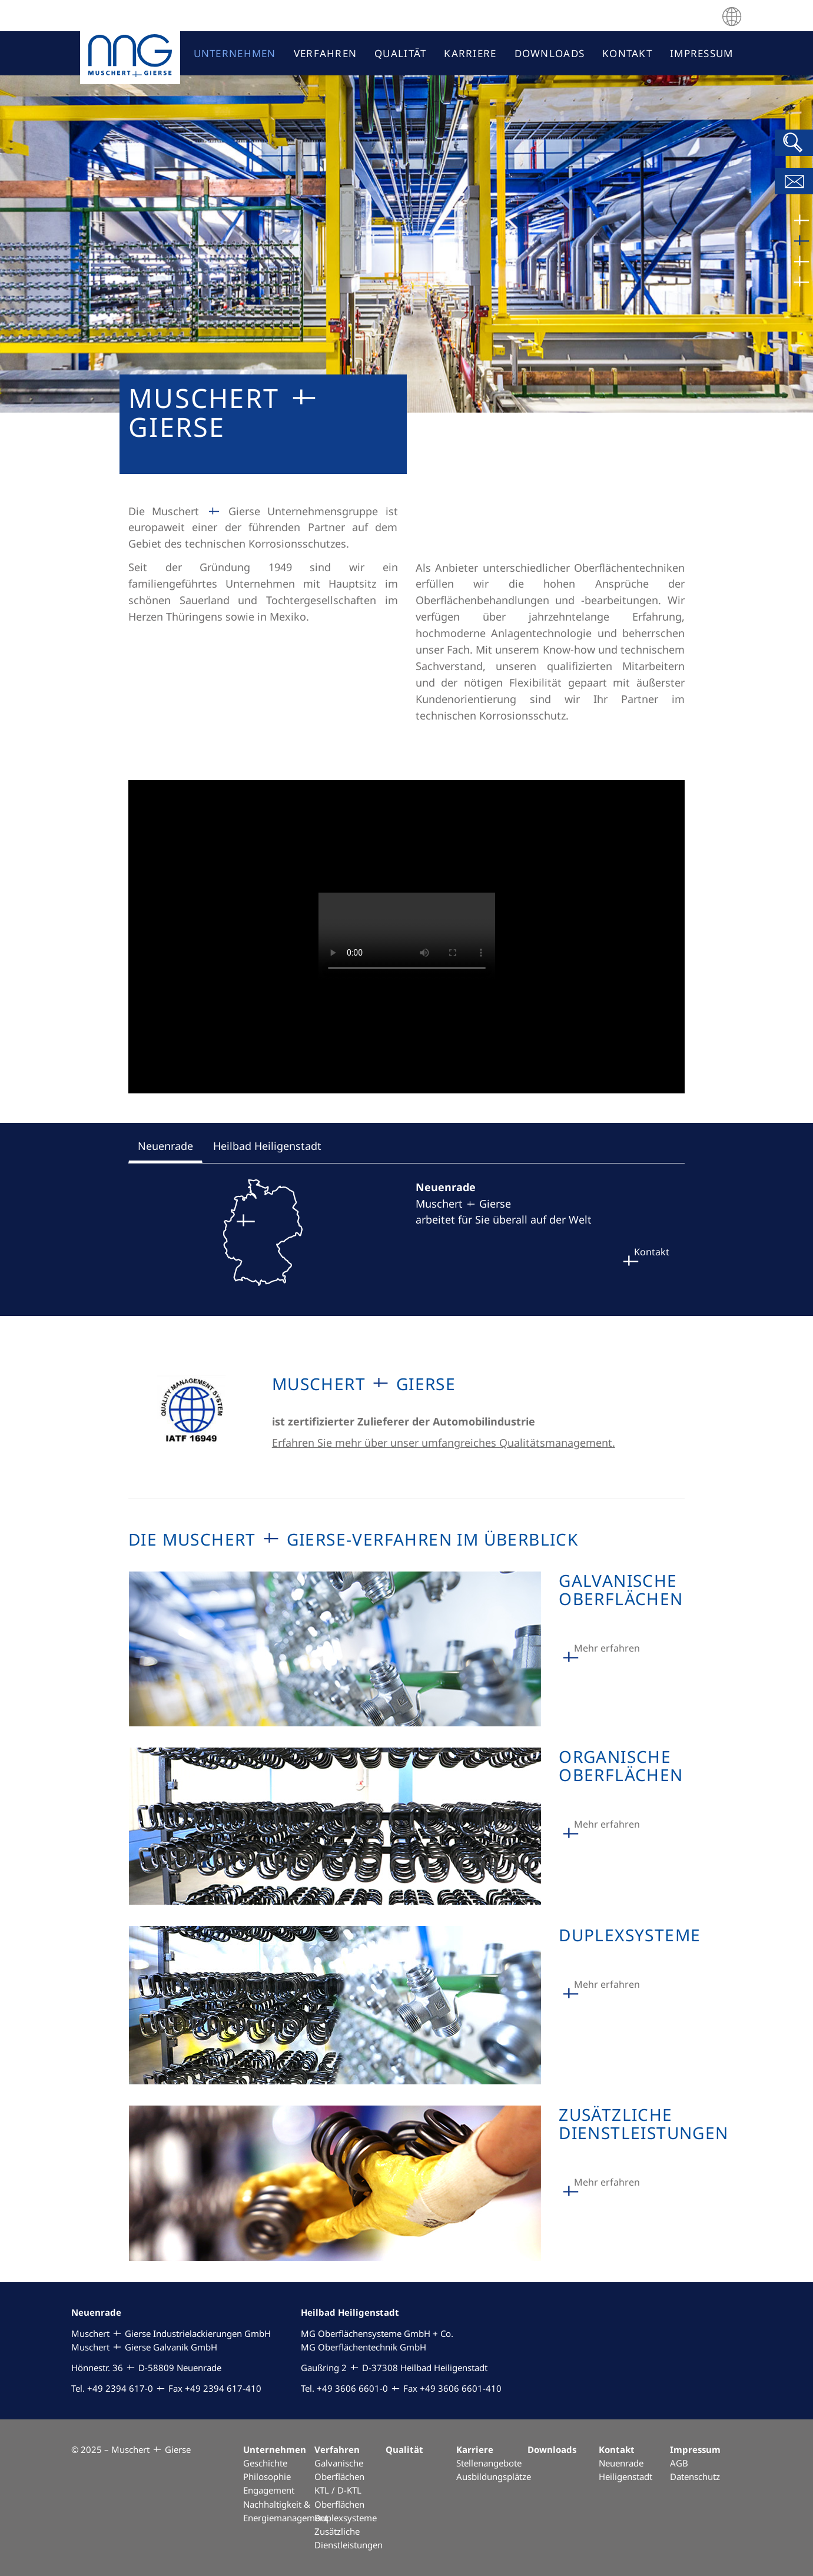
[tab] (165, 1147)
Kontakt (651, 1251)
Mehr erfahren (607, 1648)
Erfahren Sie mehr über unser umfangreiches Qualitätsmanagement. (443, 1442)
